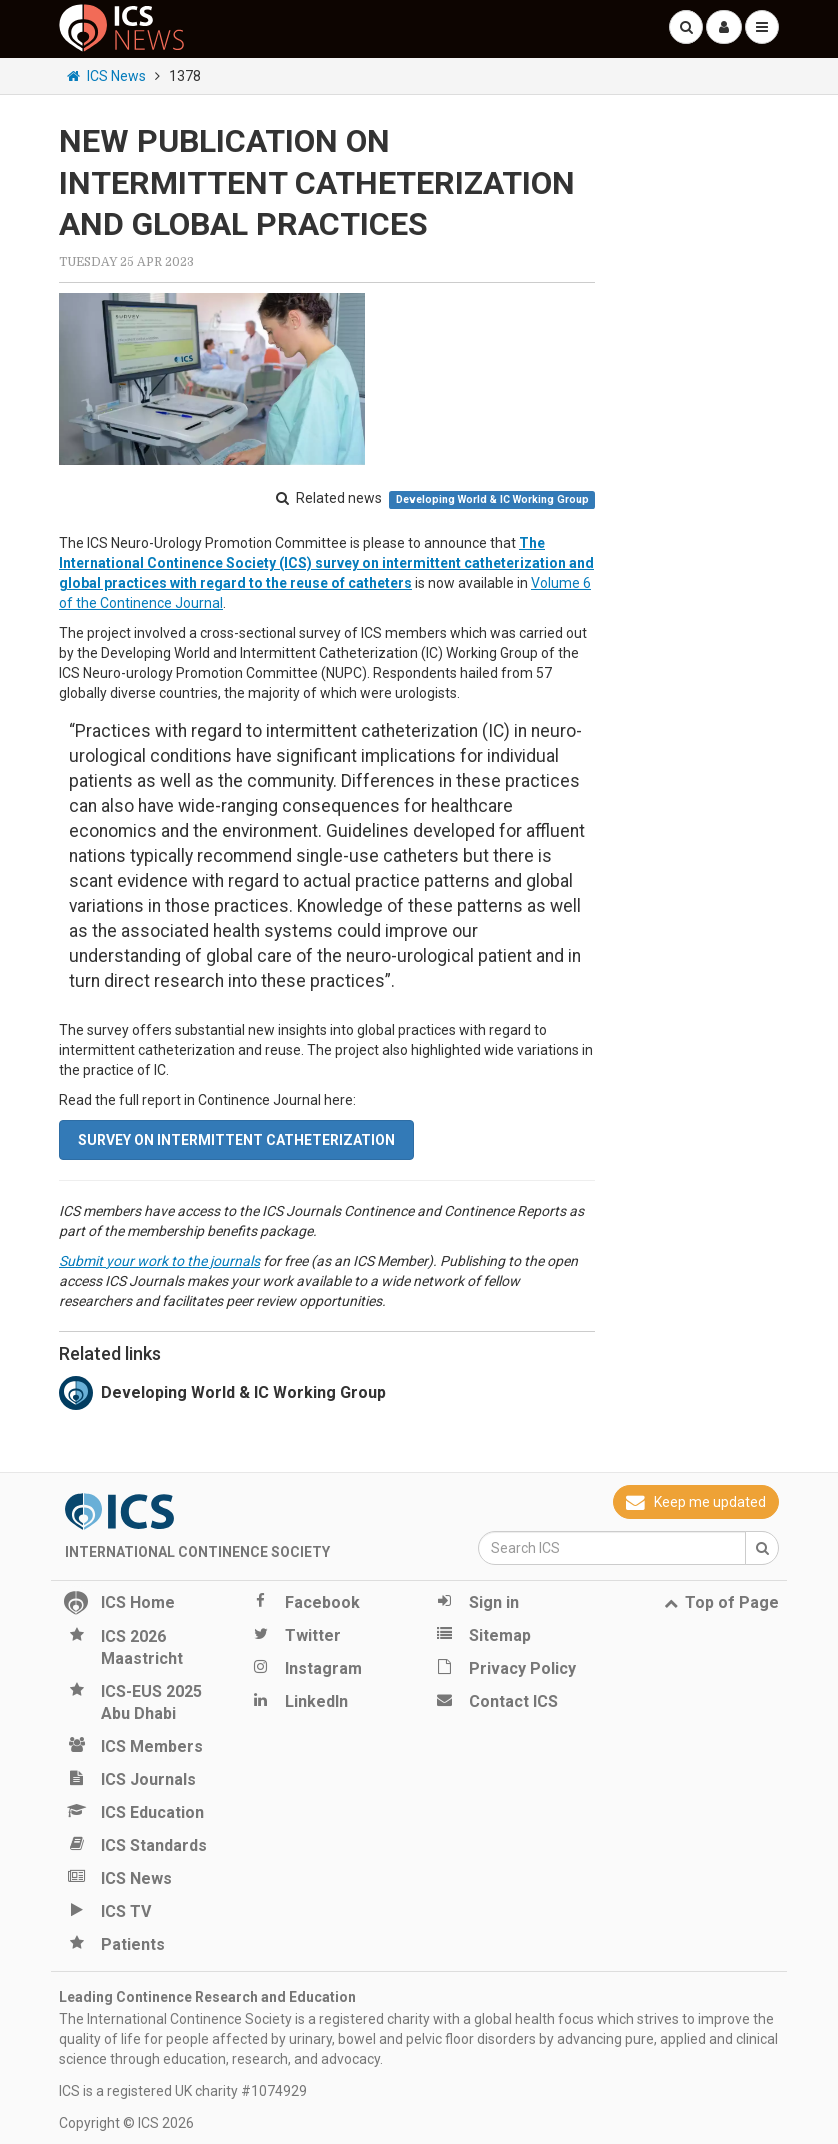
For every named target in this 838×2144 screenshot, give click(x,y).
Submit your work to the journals (159, 1261)
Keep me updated (696, 1502)
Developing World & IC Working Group (492, 499)
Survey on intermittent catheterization (236, 1140)
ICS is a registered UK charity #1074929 (183, 2091)
